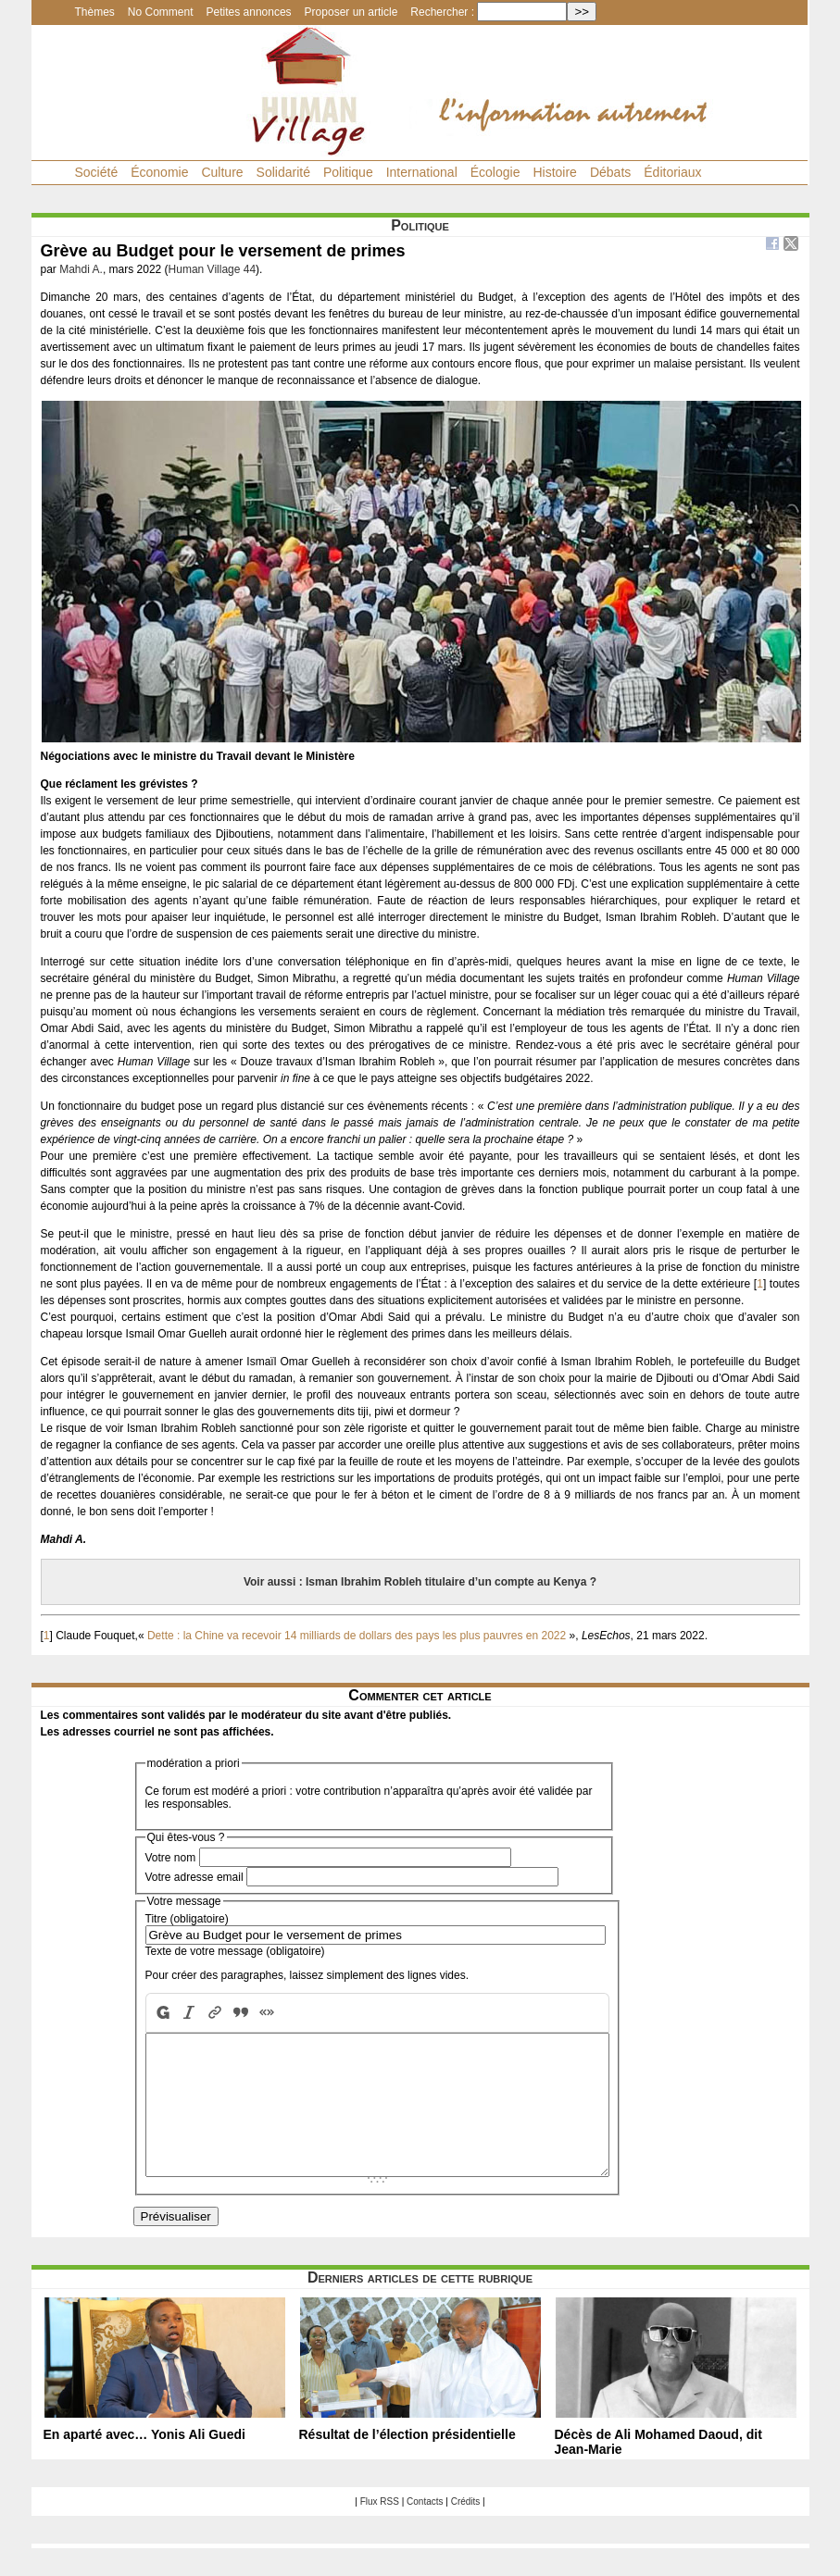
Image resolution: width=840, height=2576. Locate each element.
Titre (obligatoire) (187, 1918)
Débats (610, 172)
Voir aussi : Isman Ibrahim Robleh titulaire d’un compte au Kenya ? (420, 1581)
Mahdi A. (81, 269)
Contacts (425, 2529)
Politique (348, 172)
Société (97, 172)
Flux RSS (379, 2529)
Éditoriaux (672, 172)
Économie (159, 172)
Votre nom (170, 1857)
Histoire (554, 172)
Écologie (495, 172)
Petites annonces (249, 12)
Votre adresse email (194, 1877)
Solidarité (283, 172)
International (422, 172)
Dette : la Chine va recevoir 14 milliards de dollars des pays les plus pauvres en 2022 (356, 1635)
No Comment (161, 12)
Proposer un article (351, 12)
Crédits (466, 2529)
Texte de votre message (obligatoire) (235, 1951)
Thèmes (95, 12)
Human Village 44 (213, 269)
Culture (222, 172)
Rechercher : (442, 12)
